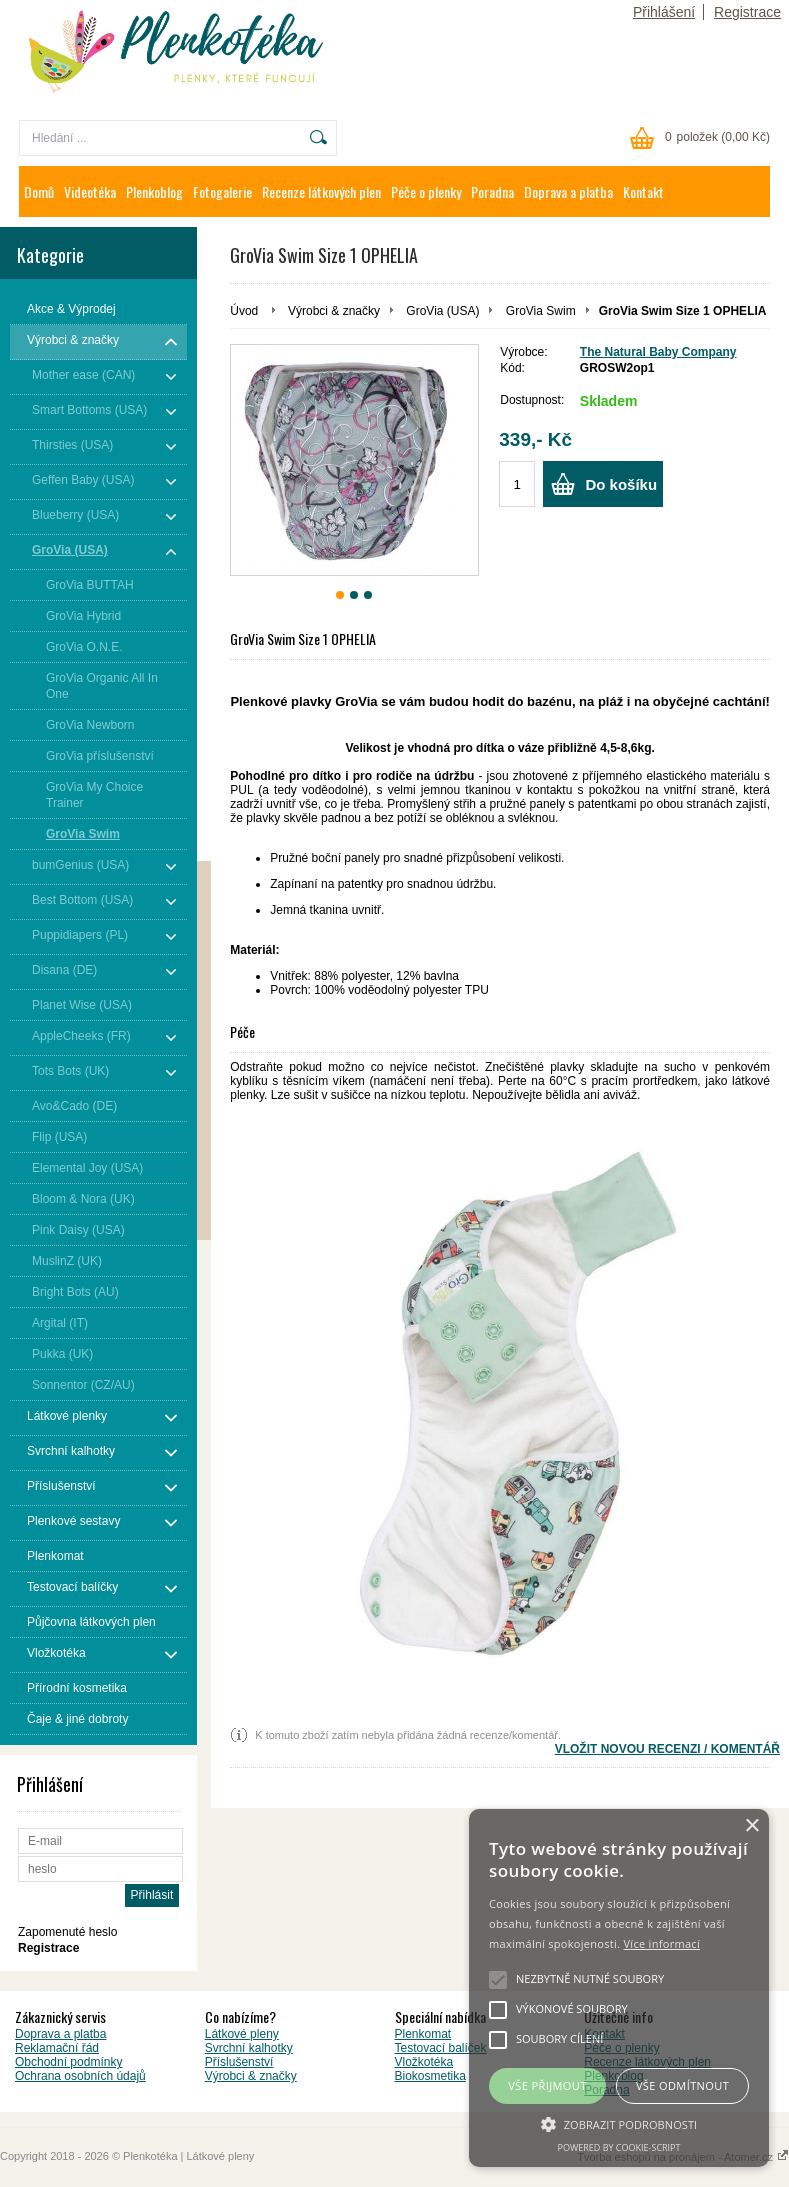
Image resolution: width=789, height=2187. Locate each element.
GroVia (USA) (442, 311)
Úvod (244, 311)
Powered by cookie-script (619, 2147)
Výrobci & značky (334, 311)
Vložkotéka (424, 2062)
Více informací (661, 1943)
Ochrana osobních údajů (80, 2076)
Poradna (492, 191)
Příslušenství (239, 2062)
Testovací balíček (441, 2048)
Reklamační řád (57, 2048)
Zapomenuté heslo (67, 1932)
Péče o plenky (426, 191)
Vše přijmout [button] (547, 2085)
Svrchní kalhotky (249, 2048)
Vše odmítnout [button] (682, 2085)
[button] (619, 2123)
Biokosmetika (430, 2076)
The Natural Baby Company (658, 352)
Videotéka (90, 191)
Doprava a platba (568, 191)
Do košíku (621, 484)
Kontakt (643, 191)
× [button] (751, 1826)
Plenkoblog (154, 191)
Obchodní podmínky (68, 2062)
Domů (39, 191)
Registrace (747, 12)
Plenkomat (423, 2034)
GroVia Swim (541, 311)
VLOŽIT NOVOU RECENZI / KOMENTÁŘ (667, 1749)
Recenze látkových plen (321, 191)
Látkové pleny (242, 2034)
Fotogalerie (222, 191)
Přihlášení (664, 12)
